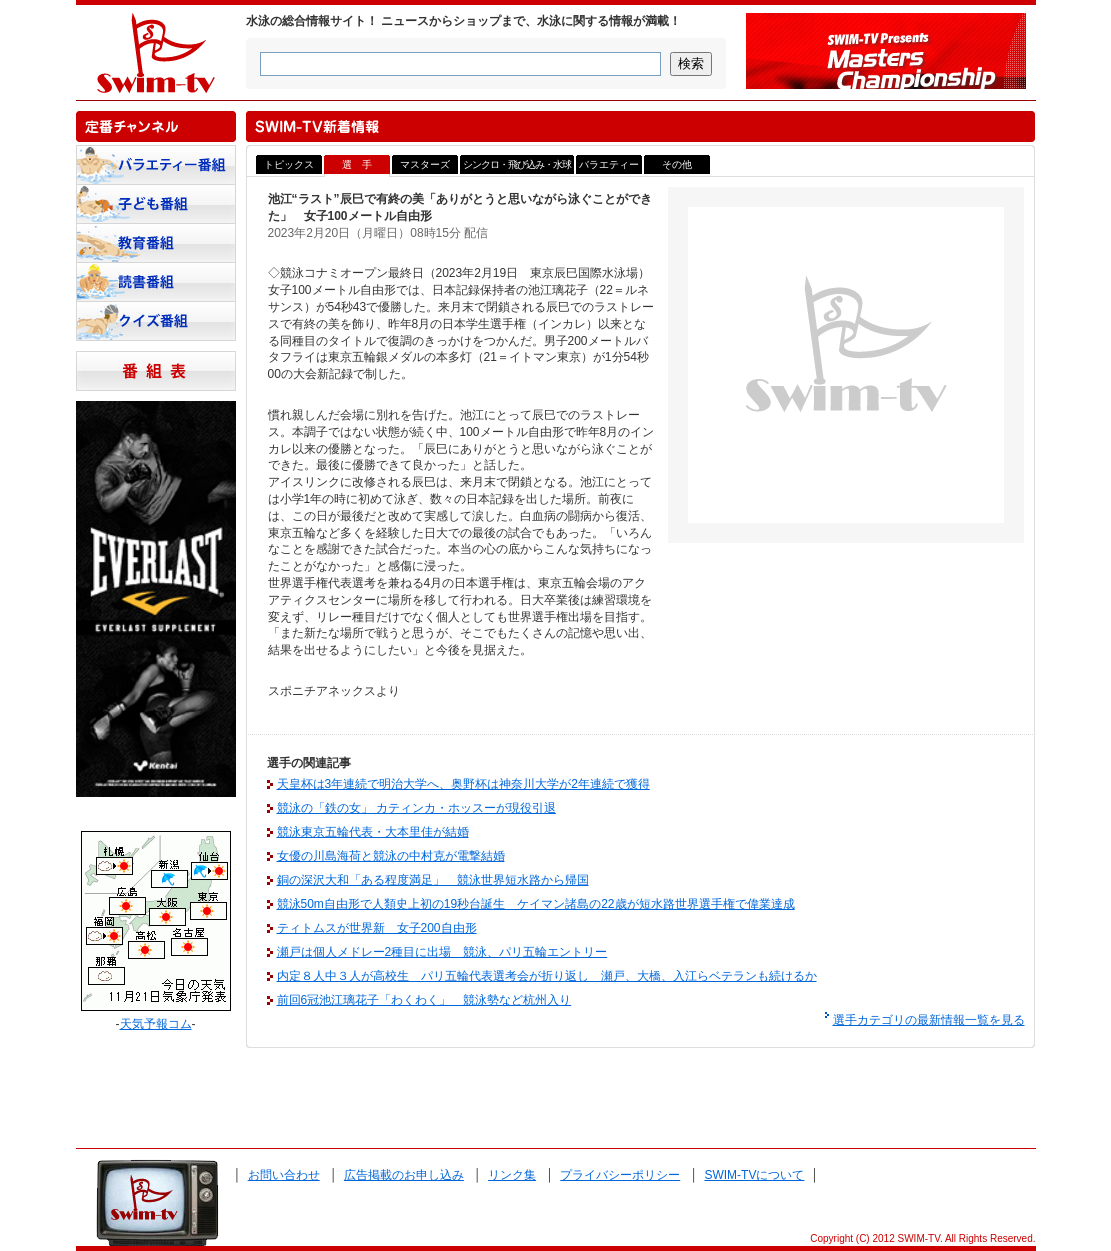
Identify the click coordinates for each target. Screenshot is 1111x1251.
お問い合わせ (284, 1175)
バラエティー (609, 164)
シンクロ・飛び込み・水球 (517, 164)
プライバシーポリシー (620, 1175)
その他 (677, 164)
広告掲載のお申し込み (404, 1175)
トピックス (289, 164)
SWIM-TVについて (754, 1175)
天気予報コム (156, 1024)
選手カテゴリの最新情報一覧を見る (929, 1020)
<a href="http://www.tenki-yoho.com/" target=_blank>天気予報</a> (156, 921)
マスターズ (425, 164)
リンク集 (512, 1175)
